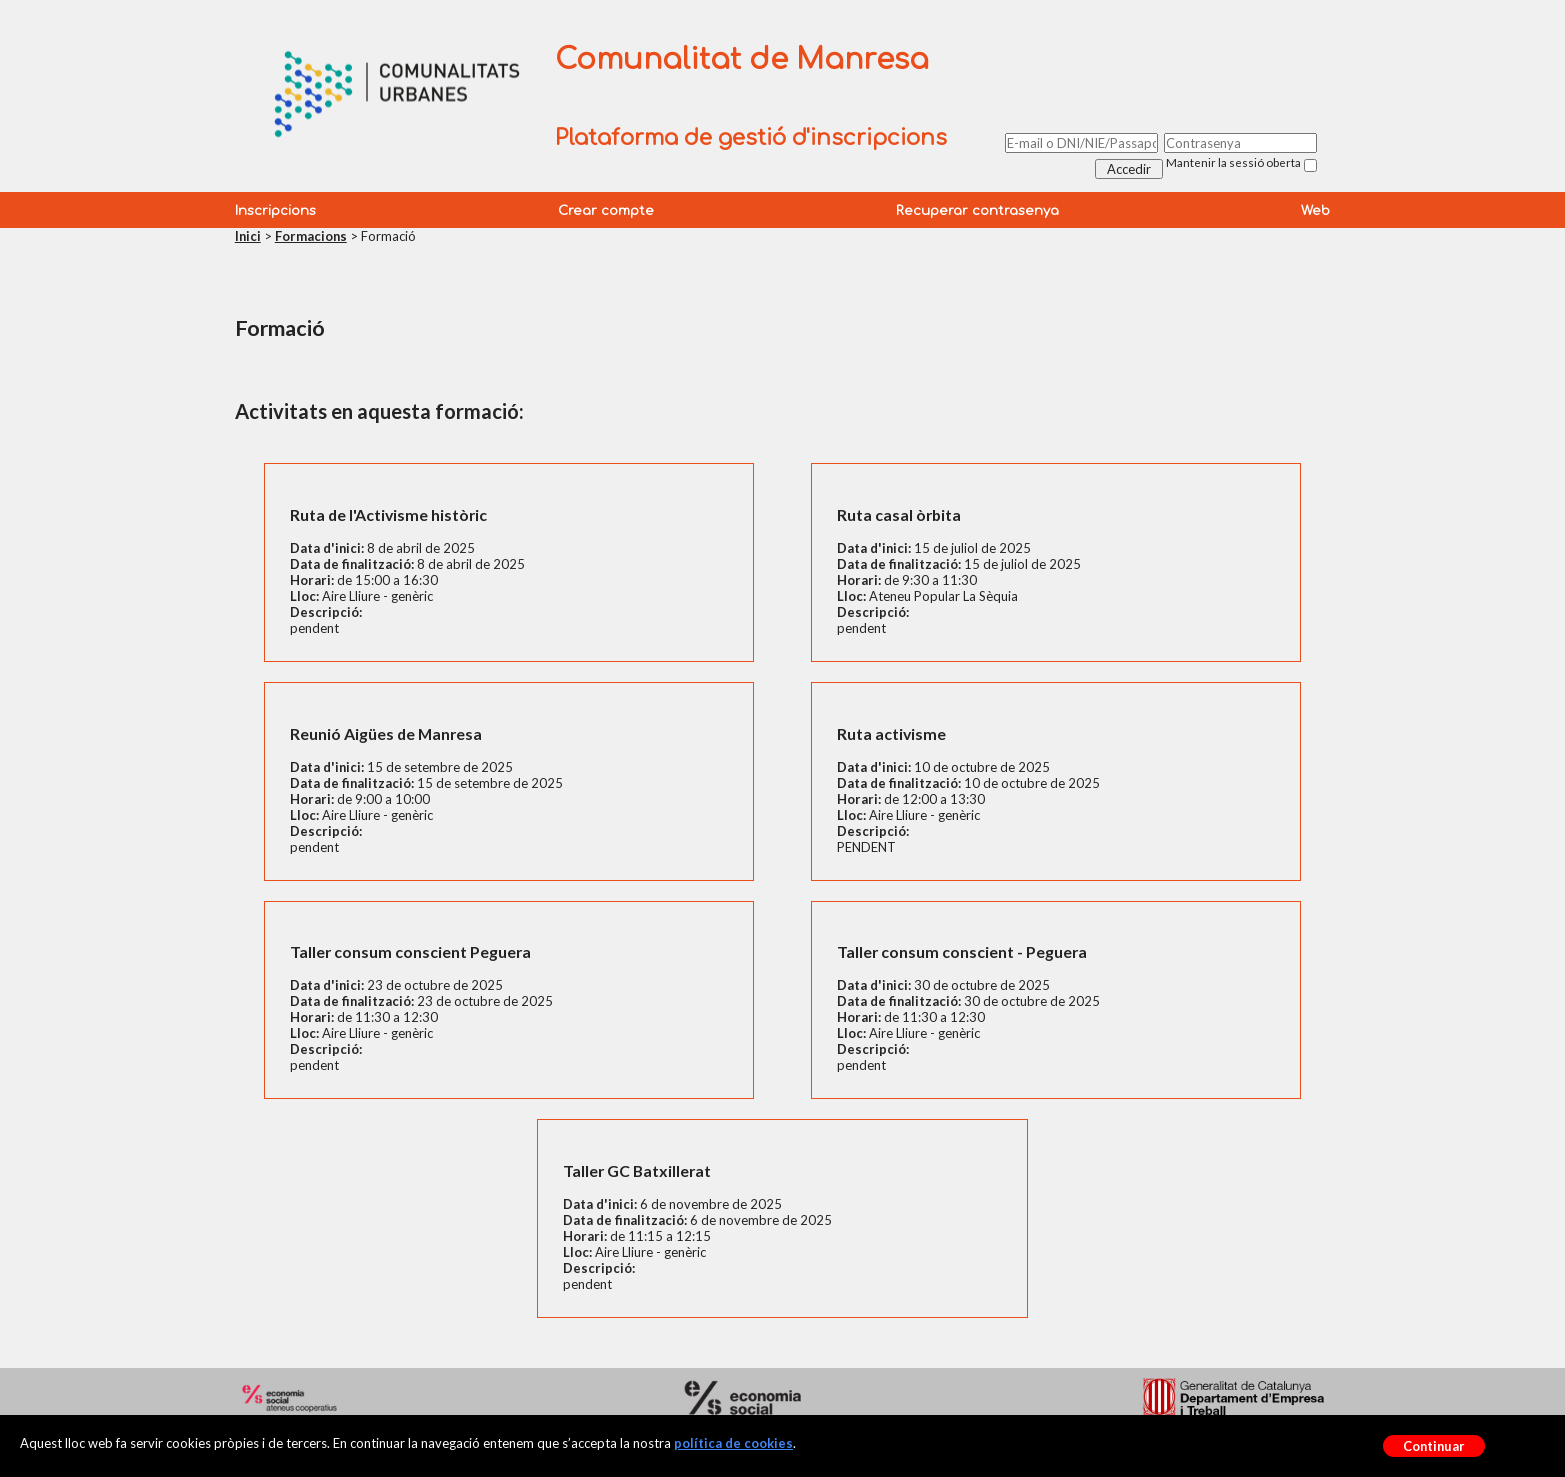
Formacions (311, 236)
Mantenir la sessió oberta (1233, 162)
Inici (248, 236)
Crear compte (606, 211)
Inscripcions (275, 211)
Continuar (1434, 1446)
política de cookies (733, 1443)
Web (1315, 211)
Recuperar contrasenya (977, 211)
